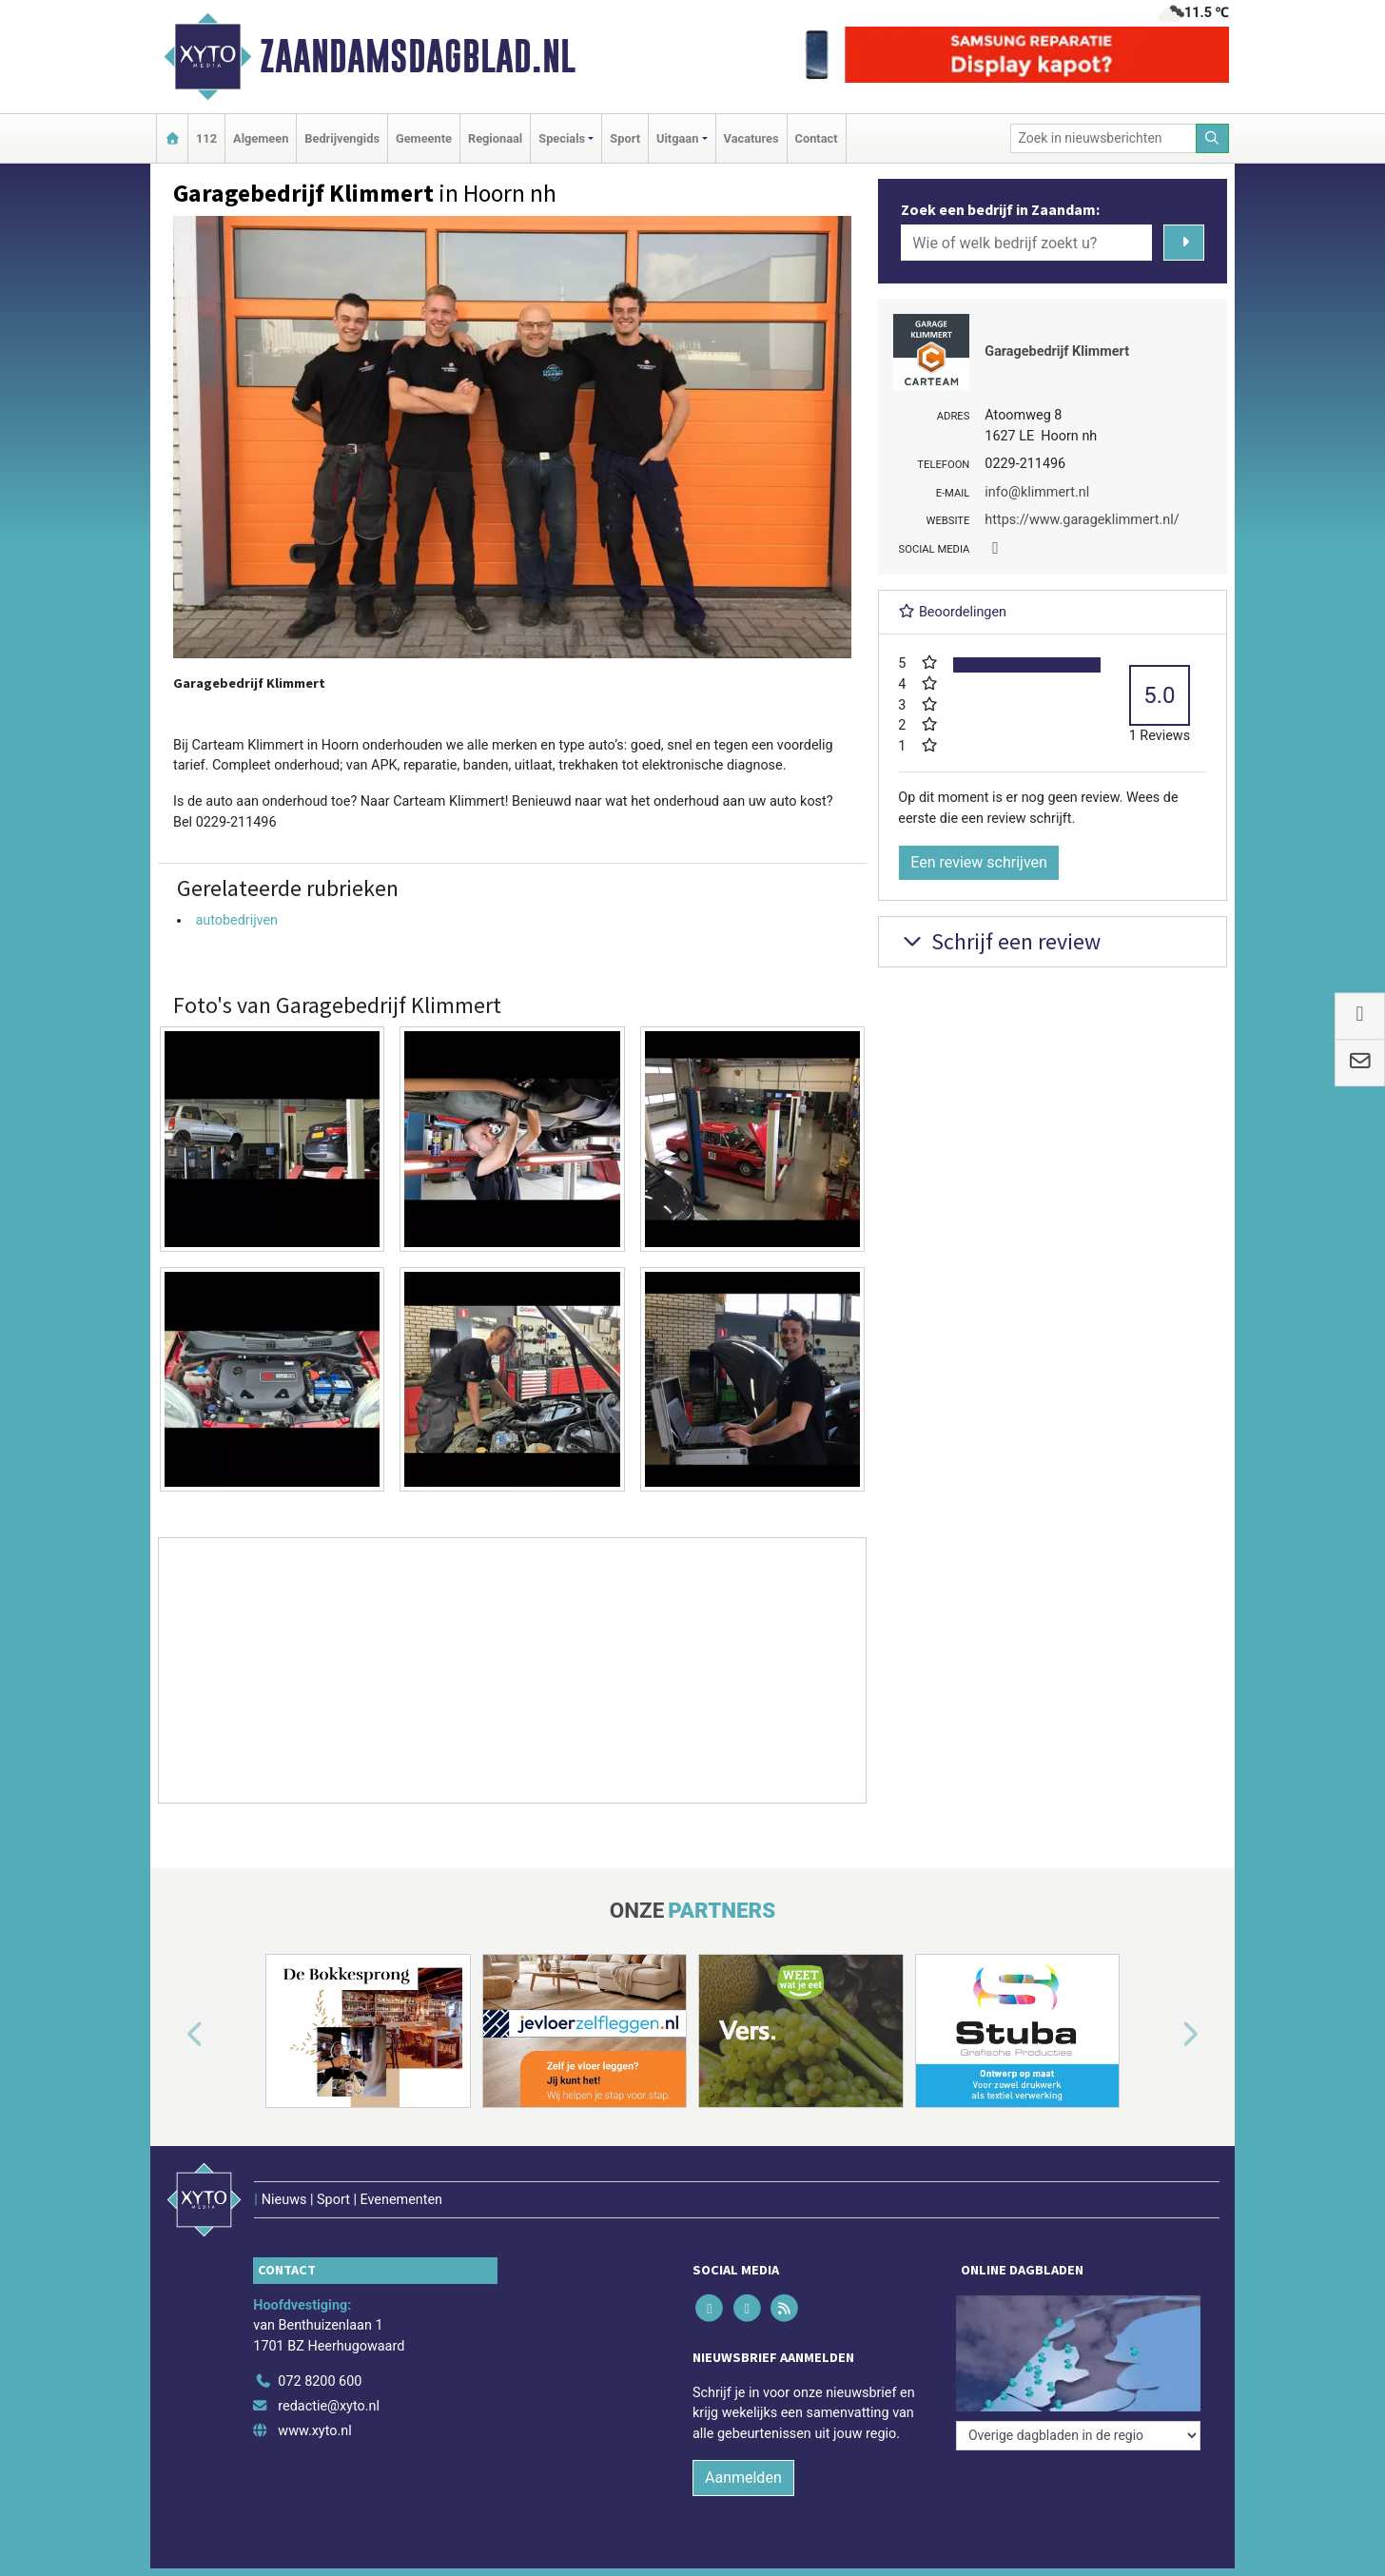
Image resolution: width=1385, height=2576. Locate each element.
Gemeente (424, 138)
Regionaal (495, 138)
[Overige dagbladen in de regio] (1078, 2435)
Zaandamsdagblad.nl (417, 56)
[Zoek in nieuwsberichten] (1103, 138)
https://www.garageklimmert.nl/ (1082, 520)
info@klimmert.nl (1037, 492)
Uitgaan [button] (677, 138)
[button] (173, 2035)
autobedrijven (236, 920)
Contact (816, 138)
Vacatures (751, 138)
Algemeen (260, 138)
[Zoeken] (1213, 138)
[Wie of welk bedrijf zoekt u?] (1026, 242)
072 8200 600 (319, 2381)
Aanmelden (743, 2478)
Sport (625, 138)
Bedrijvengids (342, 138)
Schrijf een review (999, 941)
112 (206, 138)
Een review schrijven (978, 862)
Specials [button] (561, 138)
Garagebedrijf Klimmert (1057, 351)
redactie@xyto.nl (329, 2406)
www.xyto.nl (314, 2431)
